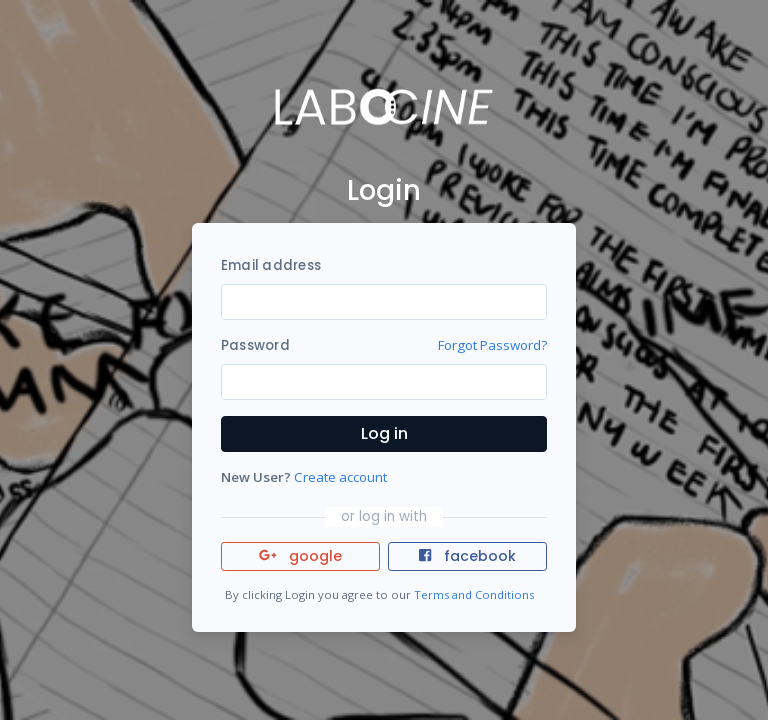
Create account (340, 477)
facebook (467, 556)
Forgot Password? (492, 345)
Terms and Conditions (474, 594)
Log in (384, 433)
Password (255, 345)
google (300, 556)
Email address (271, 265)
